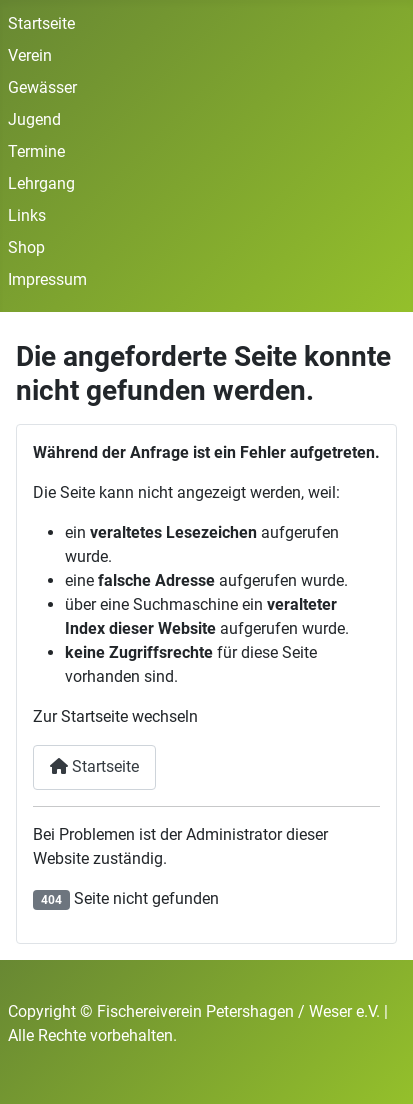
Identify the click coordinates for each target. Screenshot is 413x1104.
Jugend (34, 119)
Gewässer (42, 87)
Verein (30, 55)
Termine (36, 151)
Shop (26, 247)
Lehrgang (41, 183)
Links (27, 215)
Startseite (41, 23)
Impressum (47, 279)
